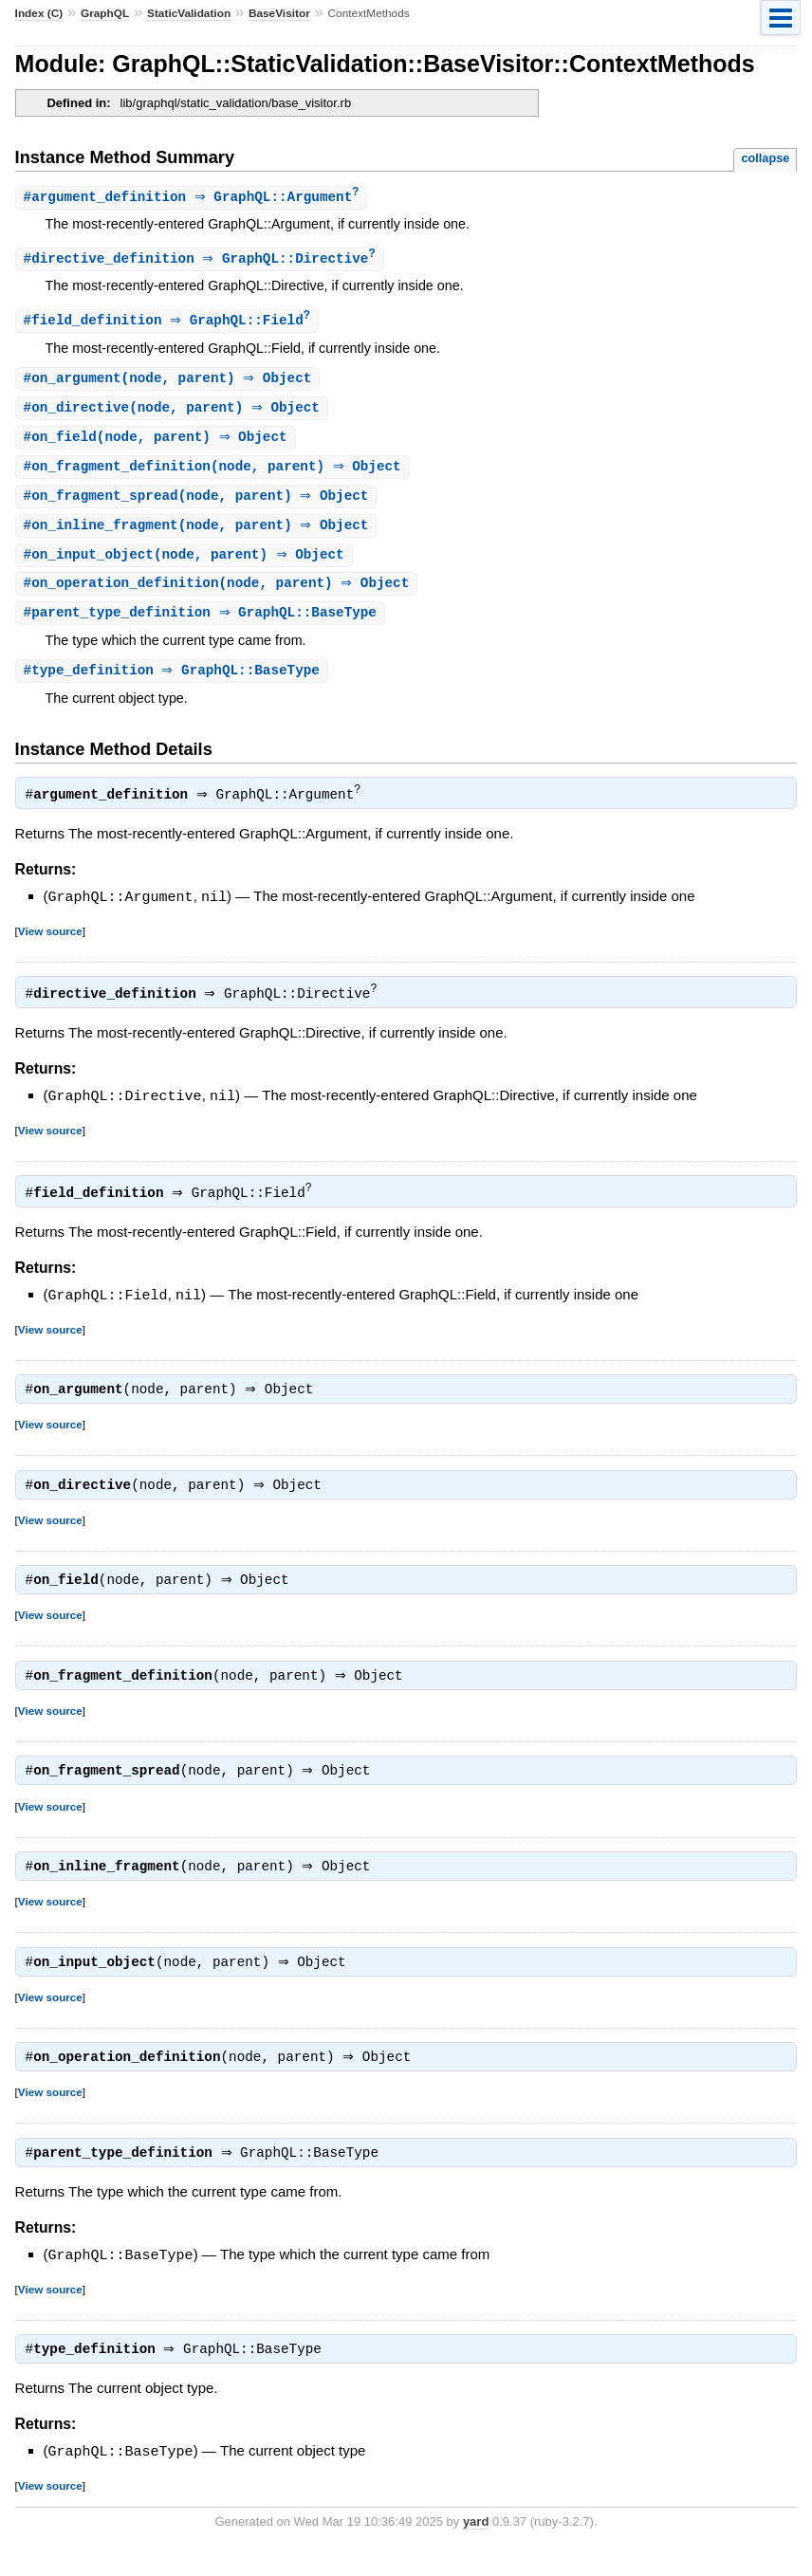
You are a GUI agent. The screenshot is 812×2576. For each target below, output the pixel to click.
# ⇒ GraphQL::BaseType (202, 624)
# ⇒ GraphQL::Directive (202, 260)
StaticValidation (189, 13)
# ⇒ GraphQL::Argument (194, 198)
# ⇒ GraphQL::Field (169, 323)
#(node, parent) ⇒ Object (170, 382)
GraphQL (105, 13)
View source (50, 942)
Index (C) (39, 13)
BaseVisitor (279, 13)
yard (476, 2548)
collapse (765, 158)
